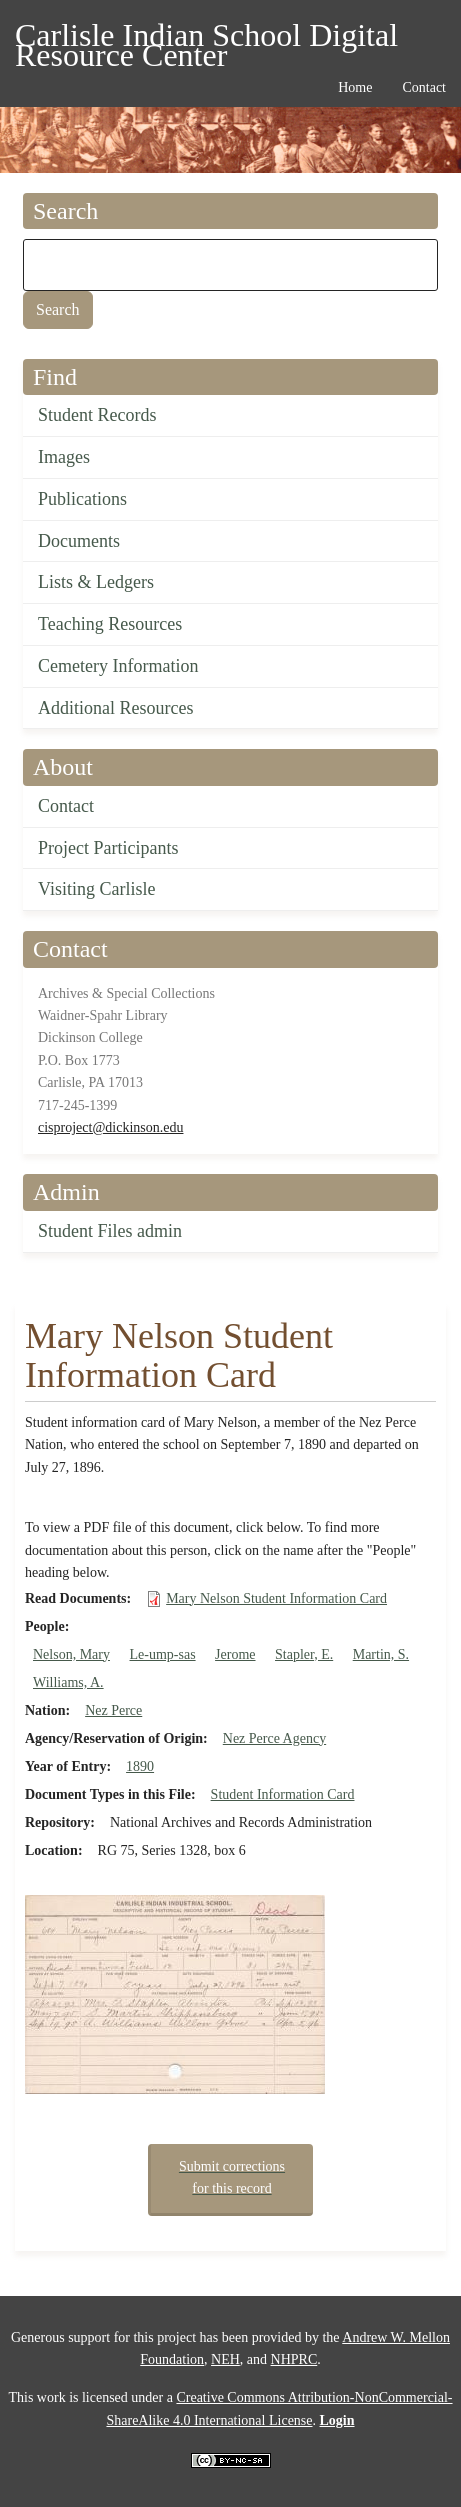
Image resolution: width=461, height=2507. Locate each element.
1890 (140, 1766)
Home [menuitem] (355, 87)
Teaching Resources (110, 624)
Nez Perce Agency (274, 1738)
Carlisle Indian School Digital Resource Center (206, 38)
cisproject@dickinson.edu (110, 1127)
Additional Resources (115, 708)
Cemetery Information (118, 666)
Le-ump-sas (163, 1654)
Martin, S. (381, 1654)
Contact (66, 806)
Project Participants (108, 848)
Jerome (235, 1654)
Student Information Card (283, 1794)
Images (64, 457)
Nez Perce (113, 1710)
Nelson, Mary (71, 1654)
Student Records (97, 415)
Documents (79, 541)
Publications (82, 499)
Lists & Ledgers (96, 582)
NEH (225, 2359)
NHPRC (294, 2359)
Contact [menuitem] (424, 87)
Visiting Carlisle (96, 889)
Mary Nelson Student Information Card (276, 1598)
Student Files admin (110, 1231)
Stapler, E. (304, 1654)
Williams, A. (68, 1682)
